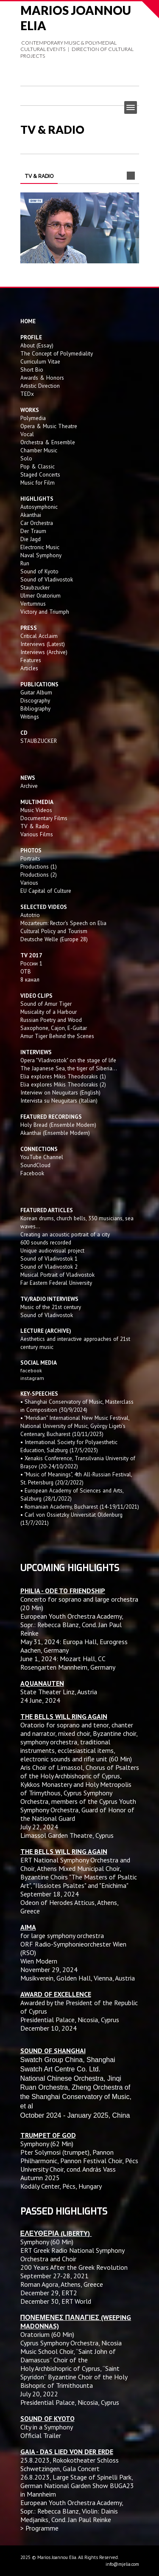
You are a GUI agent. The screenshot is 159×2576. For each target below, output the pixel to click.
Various (29, 882)
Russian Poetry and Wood (51, 1020)
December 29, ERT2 (48, 2292)
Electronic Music (39, 547)
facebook (31, 1370)
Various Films (36, 834)
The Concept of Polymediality (56, 353)
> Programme (39, 2528)
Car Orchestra (36, 523)
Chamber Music (38, 450)
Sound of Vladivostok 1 (49, 1258)
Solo (26, 458)
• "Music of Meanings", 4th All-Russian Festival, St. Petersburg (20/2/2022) (76, 1478)
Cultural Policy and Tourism (53, 931)
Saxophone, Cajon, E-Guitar (53, 1028)
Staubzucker (35, 587)
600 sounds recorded (45, 1242)
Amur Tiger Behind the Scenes (57, 1036)
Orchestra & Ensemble (47, 442)
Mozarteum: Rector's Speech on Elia (63, 923)
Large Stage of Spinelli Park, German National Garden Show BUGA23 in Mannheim (77, 2485)
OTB (25, 971)
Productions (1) (38, 866)
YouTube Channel (41, 1157)
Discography (35, 700)
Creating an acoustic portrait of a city (65, 1234)
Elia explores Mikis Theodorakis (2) (63, 1084)
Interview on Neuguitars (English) (60, 1092)
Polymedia (33, 418)
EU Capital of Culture (45, 890)
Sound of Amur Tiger (46, 1003)
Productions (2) (38, 874)
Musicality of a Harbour (48, 1012)
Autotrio (30, 915)
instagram (32, 1378)
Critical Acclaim (39, 636)
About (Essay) (36, 345)
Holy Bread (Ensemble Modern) (58, 1125)
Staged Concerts (40, 474)
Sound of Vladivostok (46, 579)
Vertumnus (33, 603)
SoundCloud (35, 1165)
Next (131, 176)
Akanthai (30, 515)
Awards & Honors (42, 377)
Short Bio (31, 369)
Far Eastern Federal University (56, 1283)
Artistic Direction (40, 385)
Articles (29, 668)
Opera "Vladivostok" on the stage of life (68, 1060)
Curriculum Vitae (40, 361)
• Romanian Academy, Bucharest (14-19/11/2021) (79, 1506)
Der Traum (33, 531)
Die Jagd (30, 539)
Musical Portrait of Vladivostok (57, 1274)
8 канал (29, 979)
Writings (29, 716)
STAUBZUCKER (38, 741)
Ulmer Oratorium (40, 595)
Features (30, 660)
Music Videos (36, 810)
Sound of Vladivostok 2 (49, 1266)
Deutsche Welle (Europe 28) (54, 939)
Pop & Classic (37, 466)
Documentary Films (43, 818)
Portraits (30, 858)
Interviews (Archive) (43, 652)
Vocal (27, 434)
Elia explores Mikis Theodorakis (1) (63, 1076)
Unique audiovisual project (52, 1250)
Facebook (32, 1173)
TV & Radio (34, 826)
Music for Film (37, 482)
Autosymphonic (39, 507)
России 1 (32, 963)
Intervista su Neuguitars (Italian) (59, 1100)
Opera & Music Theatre (48, 426)
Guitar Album (36, 692)
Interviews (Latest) (42, 644)
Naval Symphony (40, 555)
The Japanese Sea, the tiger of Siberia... (68, 1068)
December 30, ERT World (55, 2301)
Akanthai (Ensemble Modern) (55, 1133)
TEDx (27, 394)
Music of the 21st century (50, 1307)
